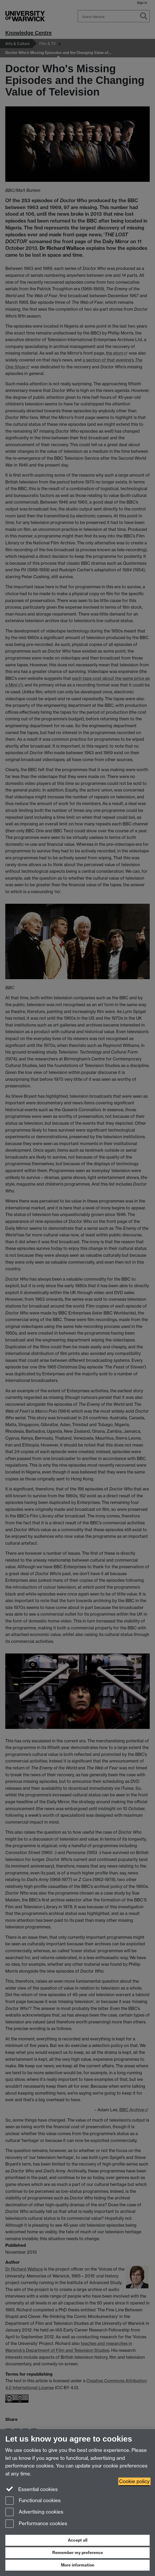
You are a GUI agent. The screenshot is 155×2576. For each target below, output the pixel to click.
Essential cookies (31, 2488)
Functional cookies (33, 2501)
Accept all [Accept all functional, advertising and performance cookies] (77, 2540)
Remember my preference (77, 2552)
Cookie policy (134, 2481)
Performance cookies (36, 2524)
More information (77, 2565)
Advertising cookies (34, 2512)
